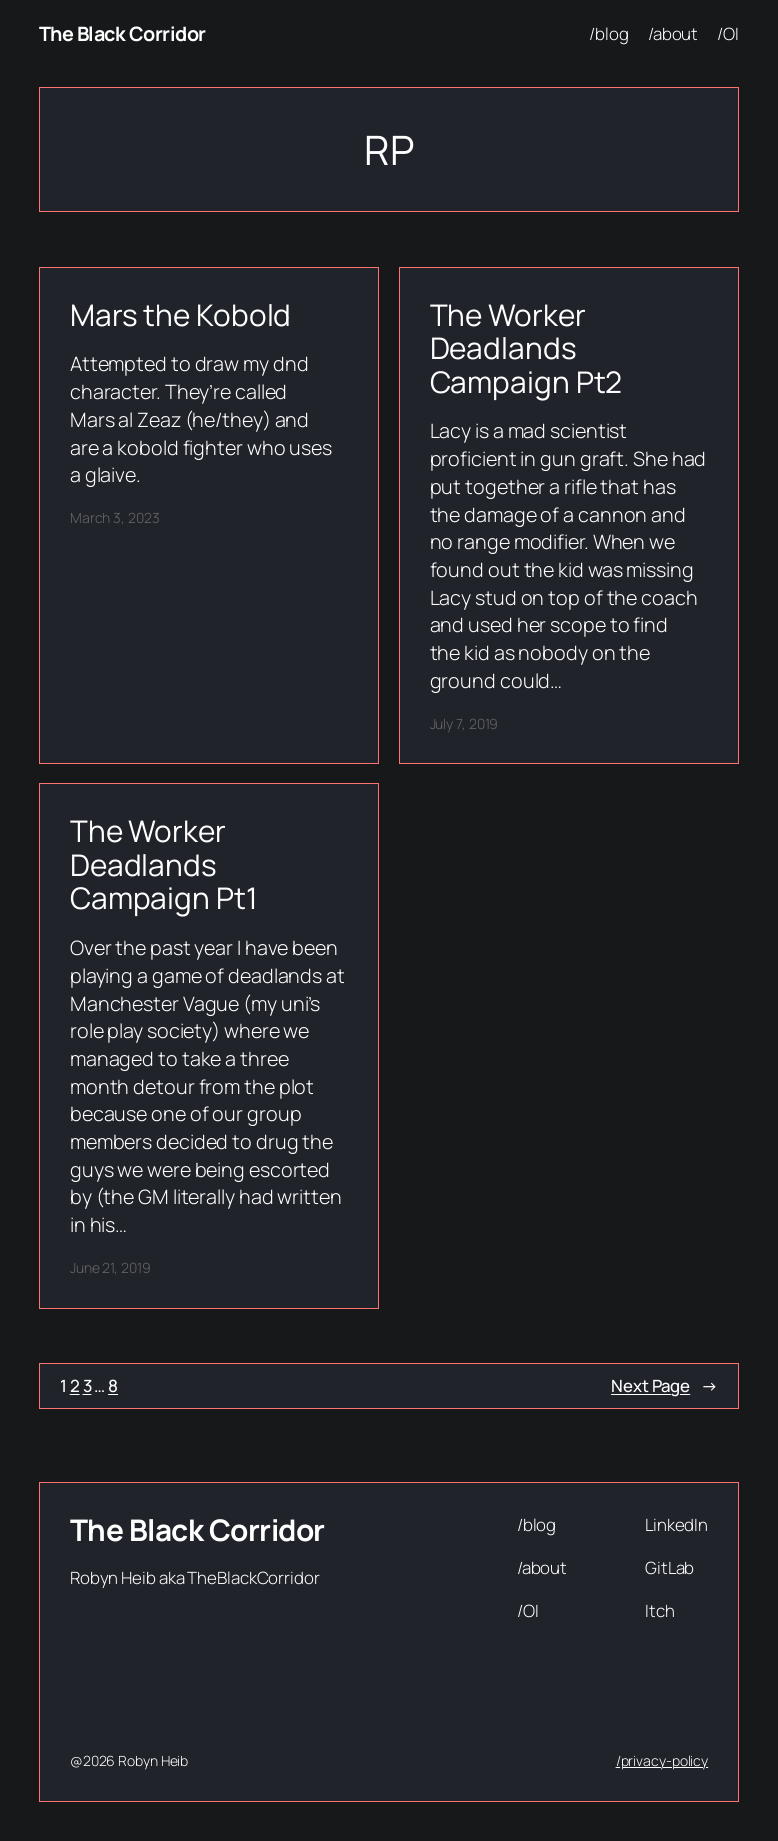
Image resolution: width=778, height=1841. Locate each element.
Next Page (664, 1386)
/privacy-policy (662, 1760)
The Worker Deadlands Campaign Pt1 (164, 864)
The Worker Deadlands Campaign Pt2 (526, 348)
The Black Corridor (122, 33)
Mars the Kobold (181, 315)
